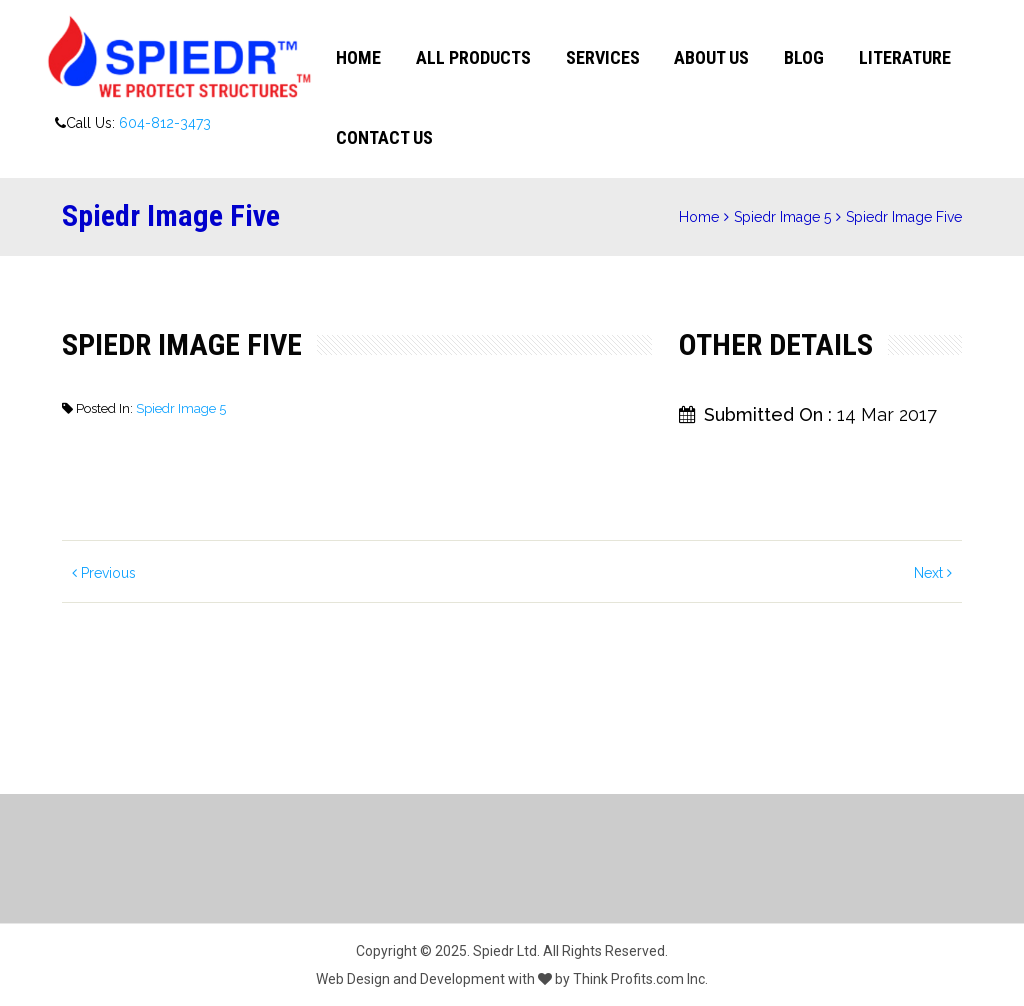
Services (603, 57)
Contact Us (384, 137)
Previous (104, 573)
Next (933, 573)
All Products (473, 57)
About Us (711, 57)
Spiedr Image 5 (782, 217)
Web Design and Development (410, 979)
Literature (905, 57)
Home (358, 57)
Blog (804, 57)
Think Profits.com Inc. (640, 979)
